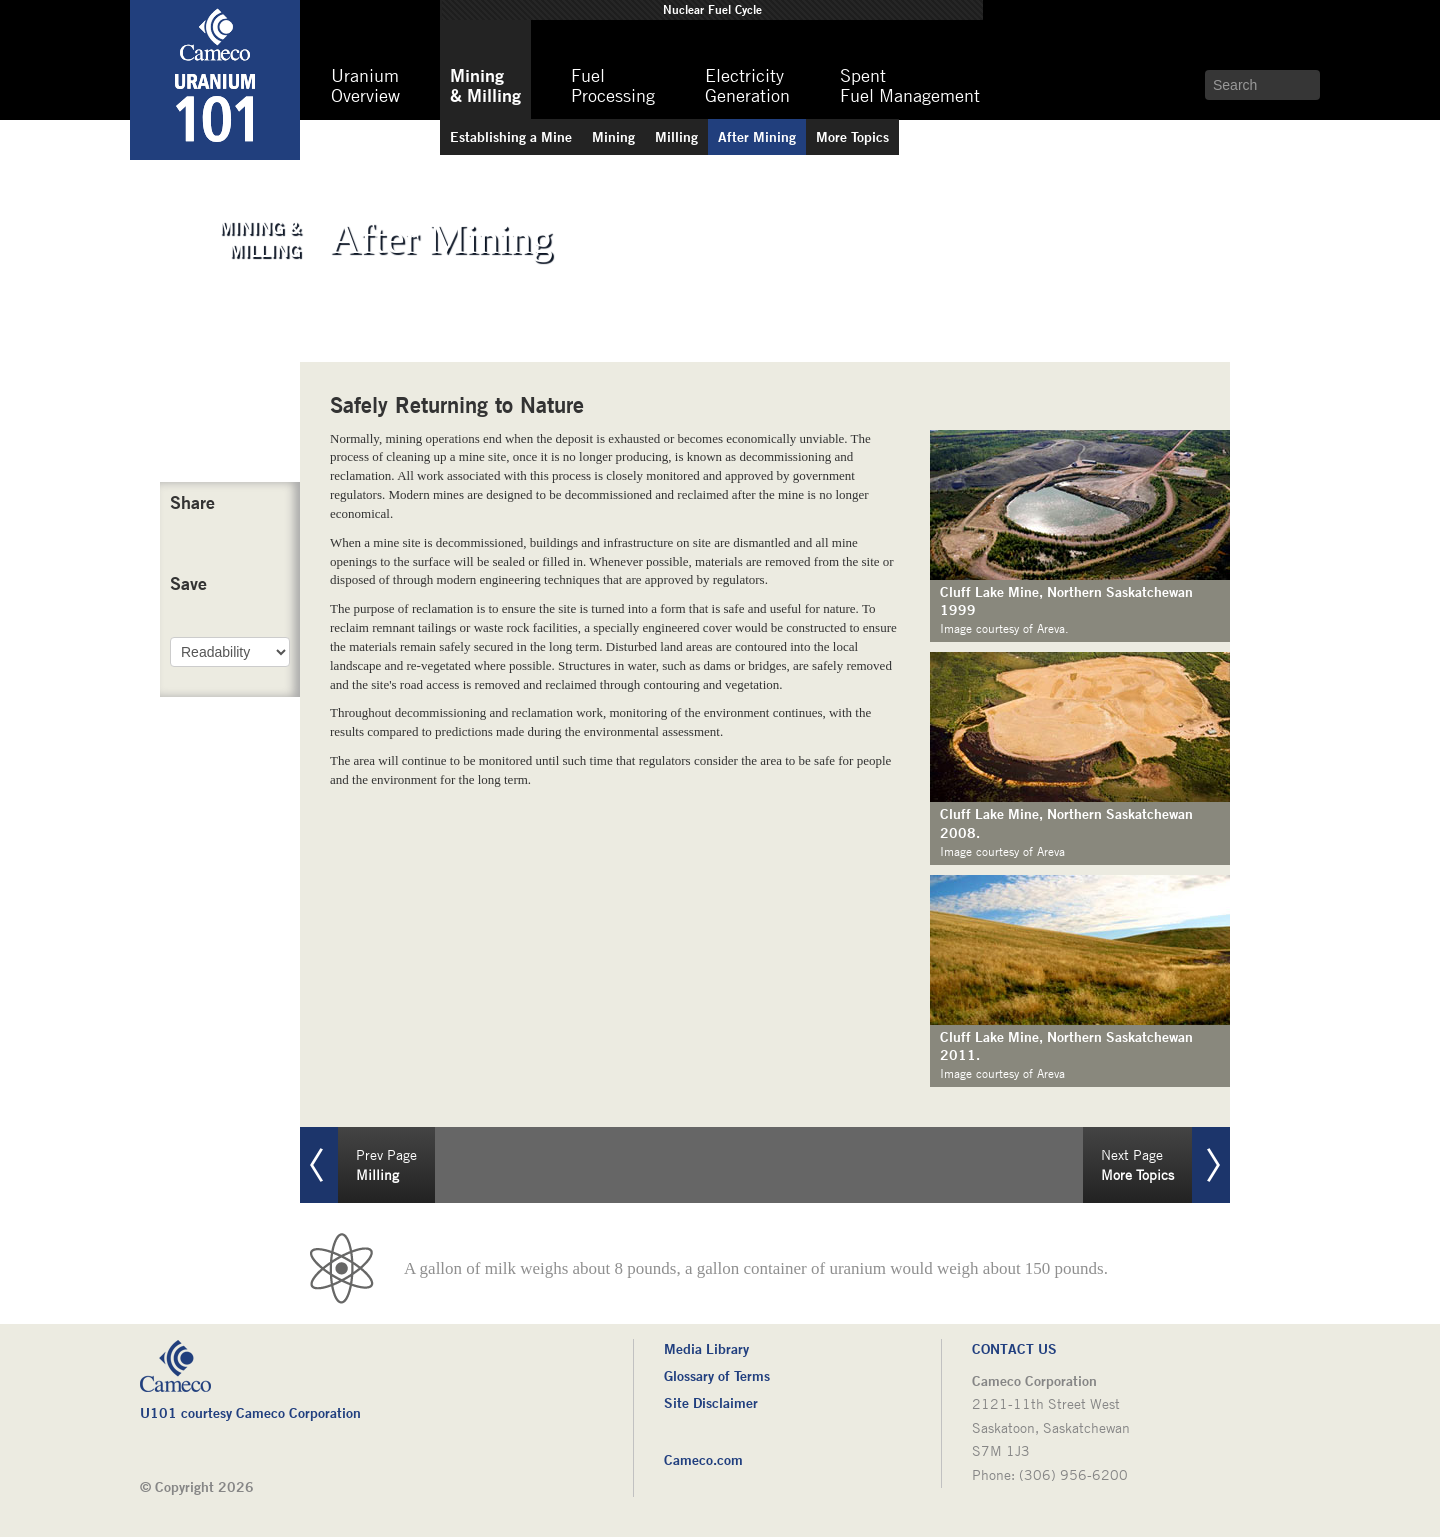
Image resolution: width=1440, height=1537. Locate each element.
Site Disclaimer (711, 1402)
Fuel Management (910, 85)
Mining (757, 136)
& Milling (485, 85)
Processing (613, 85)
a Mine (511, 136)
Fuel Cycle (712, 9)
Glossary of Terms (717, 1375)
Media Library (706, 1348)
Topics (852, 136)
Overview (365, 85)
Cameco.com (703, 1459)
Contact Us (1014, 1348)
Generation (747, 85)
